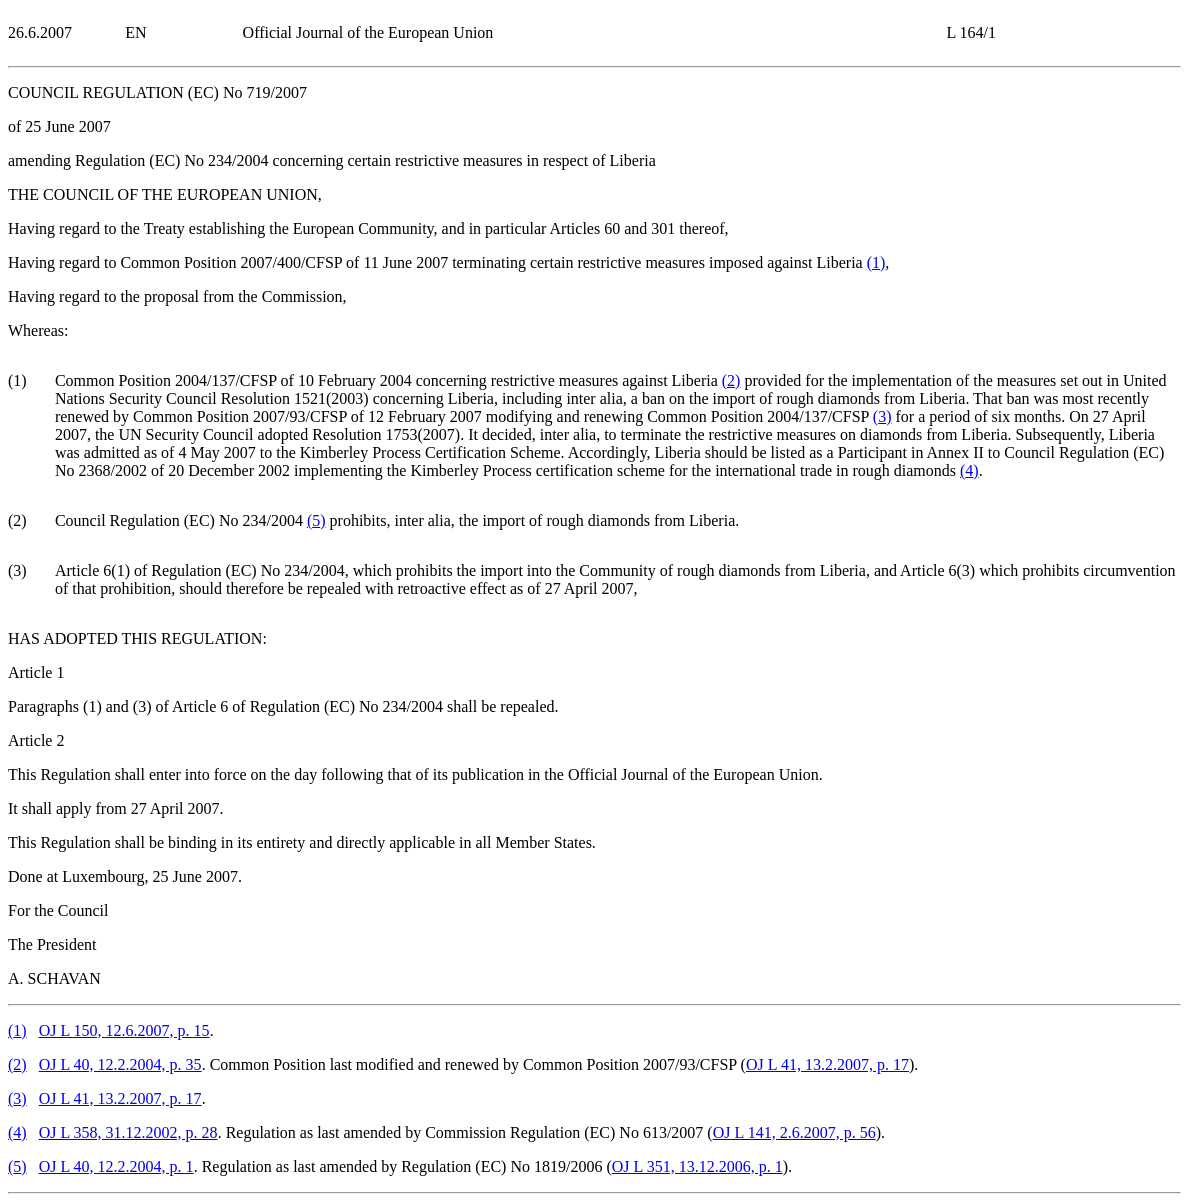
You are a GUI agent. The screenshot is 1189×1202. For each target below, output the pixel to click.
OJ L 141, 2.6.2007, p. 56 (794, 1132)
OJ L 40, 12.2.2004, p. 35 (120, 1064)
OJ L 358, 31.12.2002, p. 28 (128, 1132)
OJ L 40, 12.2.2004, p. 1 (116, 1166)
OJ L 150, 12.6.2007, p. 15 (124, 1030)
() (876, 262)
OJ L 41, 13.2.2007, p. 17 (827, 1064)
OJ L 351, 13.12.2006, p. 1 (697, 1166)
